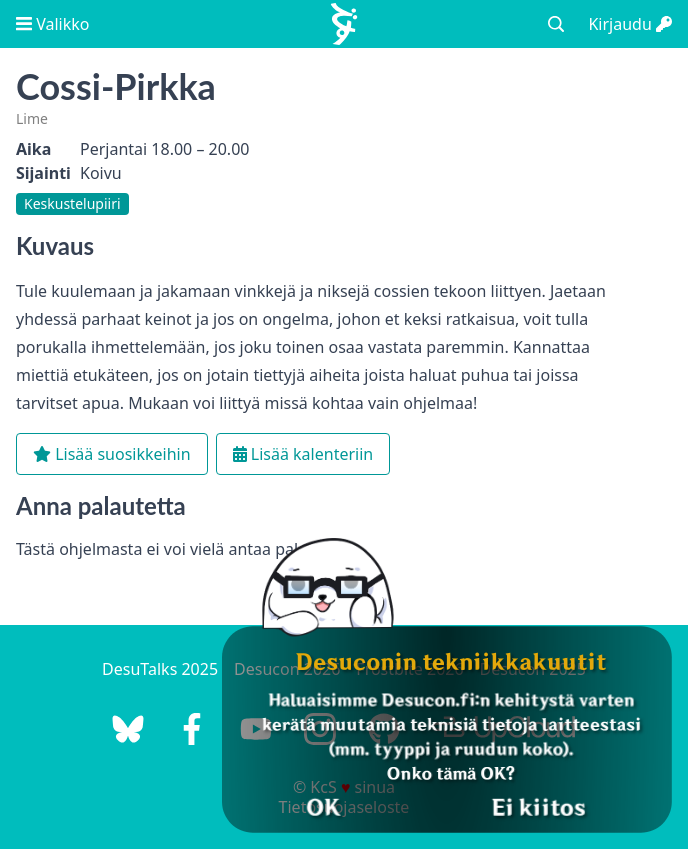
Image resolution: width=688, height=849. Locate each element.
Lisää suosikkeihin (112, 454)
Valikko (52, 24)
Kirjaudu (630, 24)
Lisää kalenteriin (303, 454)
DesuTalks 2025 (160, 669)
